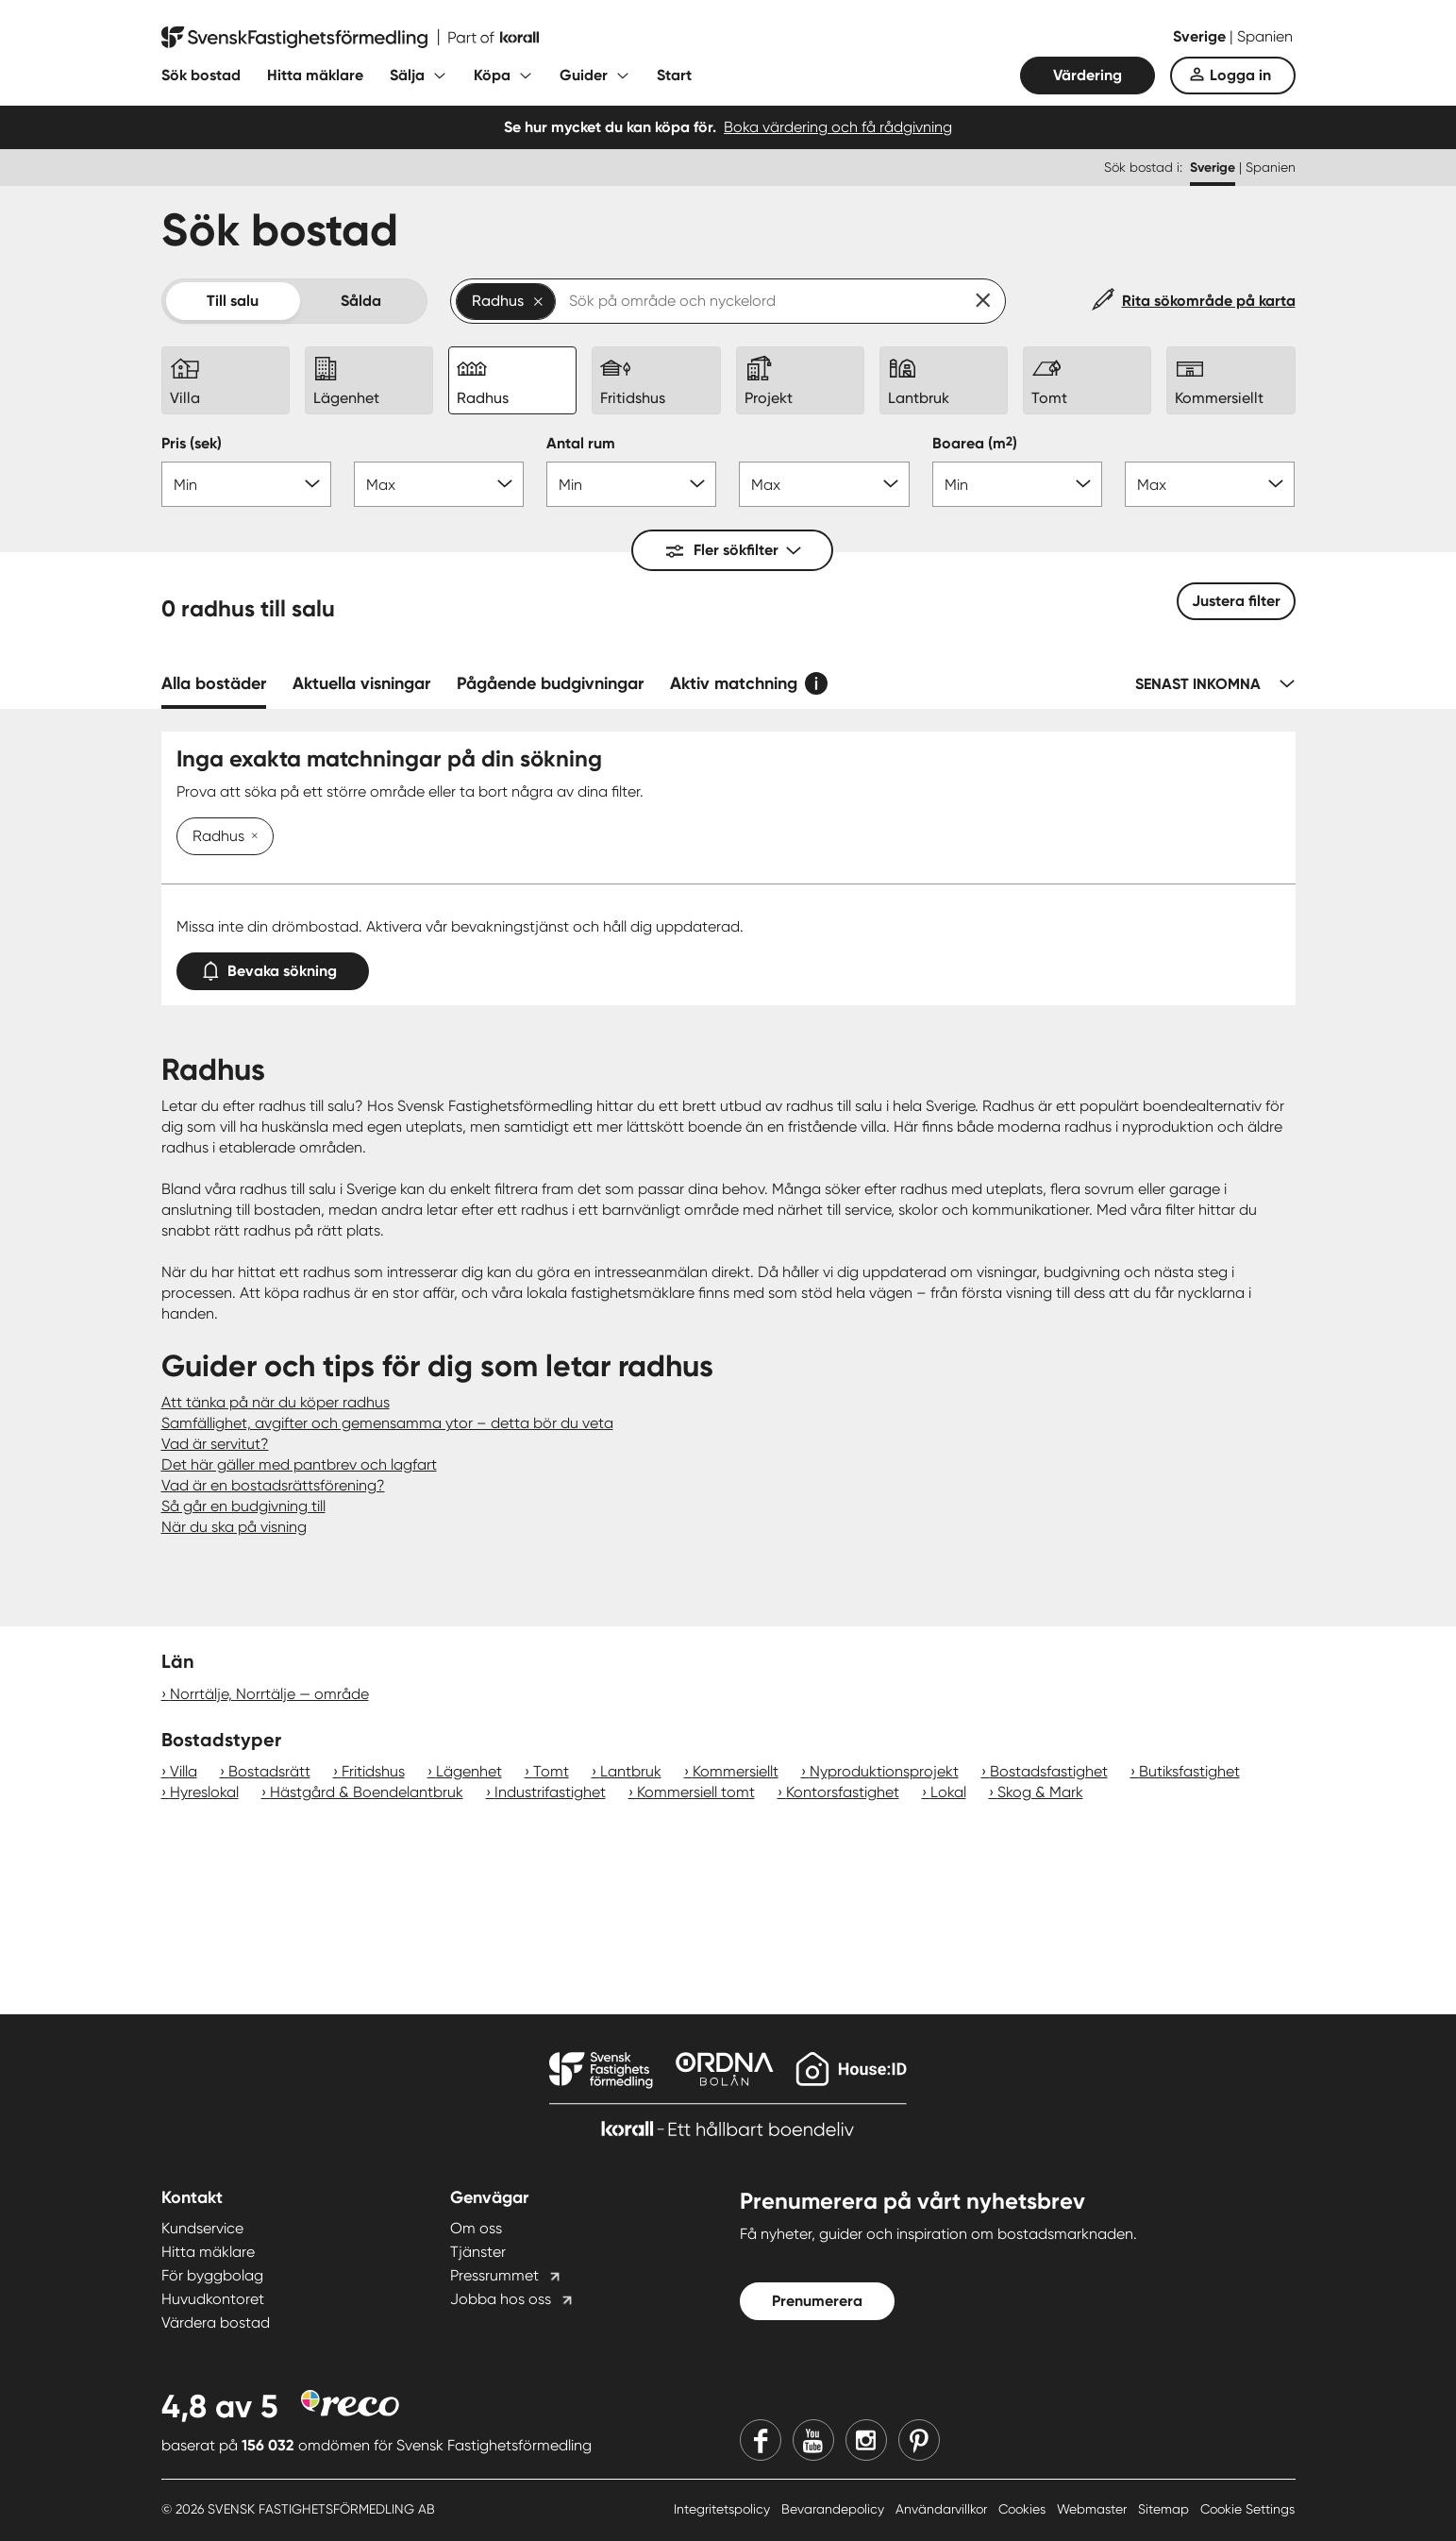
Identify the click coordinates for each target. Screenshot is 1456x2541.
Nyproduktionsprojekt (884, 1771)
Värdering (1087, 75)
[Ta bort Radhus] (251, 837)
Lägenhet (469, 1771)
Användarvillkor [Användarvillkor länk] (943, 2508)
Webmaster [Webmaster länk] (1093, 2508)
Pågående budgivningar (550, 683)
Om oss (476, 2228)
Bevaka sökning (273, 967)
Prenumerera (817, 2301)
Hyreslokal (204, 1792)
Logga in (1240, 75)
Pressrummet (494, 2275)
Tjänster (478, 2252)
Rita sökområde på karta (1209, 301)
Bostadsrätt (269, 1771)
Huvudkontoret (212, 2299)
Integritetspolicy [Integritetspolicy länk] (724, 2508)
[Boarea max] (1210, 484)
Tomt (551, 1771)
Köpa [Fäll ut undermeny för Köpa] (492, 75)
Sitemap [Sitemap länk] (1165, 2508)
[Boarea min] (1017, 484)
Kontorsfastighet (842, 1792)
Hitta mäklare (315, 75)
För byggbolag (212, 2275)
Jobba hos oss (500, 2299)
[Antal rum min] (631, 484)
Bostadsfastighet (1049, 1771)
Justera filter (1236, 601)
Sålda (361, 301)
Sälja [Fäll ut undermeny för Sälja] (407, 75)
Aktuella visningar (361, 683)
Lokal (948, 1792)
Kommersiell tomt (696, 1792)
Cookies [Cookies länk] (1023, 2508)
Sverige (1201, 36)
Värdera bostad (215, 2322)
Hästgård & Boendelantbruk (366, 1792)
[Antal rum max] (824, 484)
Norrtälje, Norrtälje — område (269, 1694)
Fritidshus (373, 1771)
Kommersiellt (735, 1771)
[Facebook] (760, 2440)
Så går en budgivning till (243, 1506)
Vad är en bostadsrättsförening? (273, 1485)
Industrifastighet (550, 1792)
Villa (183, 1771)
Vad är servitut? (215, 1444)
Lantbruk (630, 1771)
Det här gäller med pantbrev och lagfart (299, 1464)
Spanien (1265, 36)
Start (674, 75)
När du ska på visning (234, 1527)
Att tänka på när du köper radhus (275, 1402)
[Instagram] (866, 2440)
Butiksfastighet (1189, 1771)
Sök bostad (201, 75)
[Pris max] (439, 484)
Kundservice (202, 2228)
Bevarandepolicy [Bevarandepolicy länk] (834, 2508)
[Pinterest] (919, 2440)
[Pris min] (246, 484)
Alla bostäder (213, 683)
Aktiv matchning (733, 683)
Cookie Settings (1247, 2508)
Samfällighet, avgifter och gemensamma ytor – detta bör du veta (387, 1423)
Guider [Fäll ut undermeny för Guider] (584, 75)
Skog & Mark (1040, 1792)
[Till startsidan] (350, 37)
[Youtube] (813, 2440)
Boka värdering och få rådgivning (838, 127)
